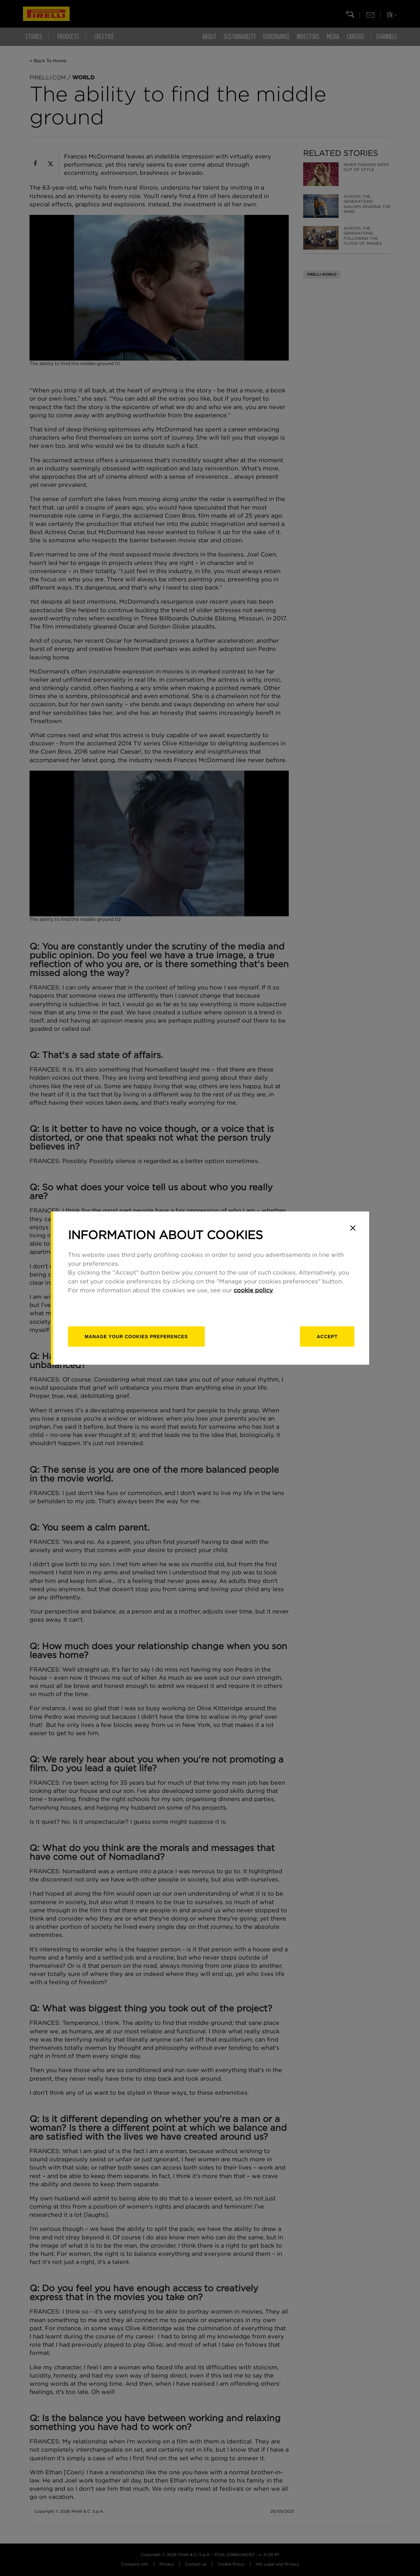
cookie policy (253, 1290)
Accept (327, 1336)
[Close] (352, 1228)
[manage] (136, 1336)
